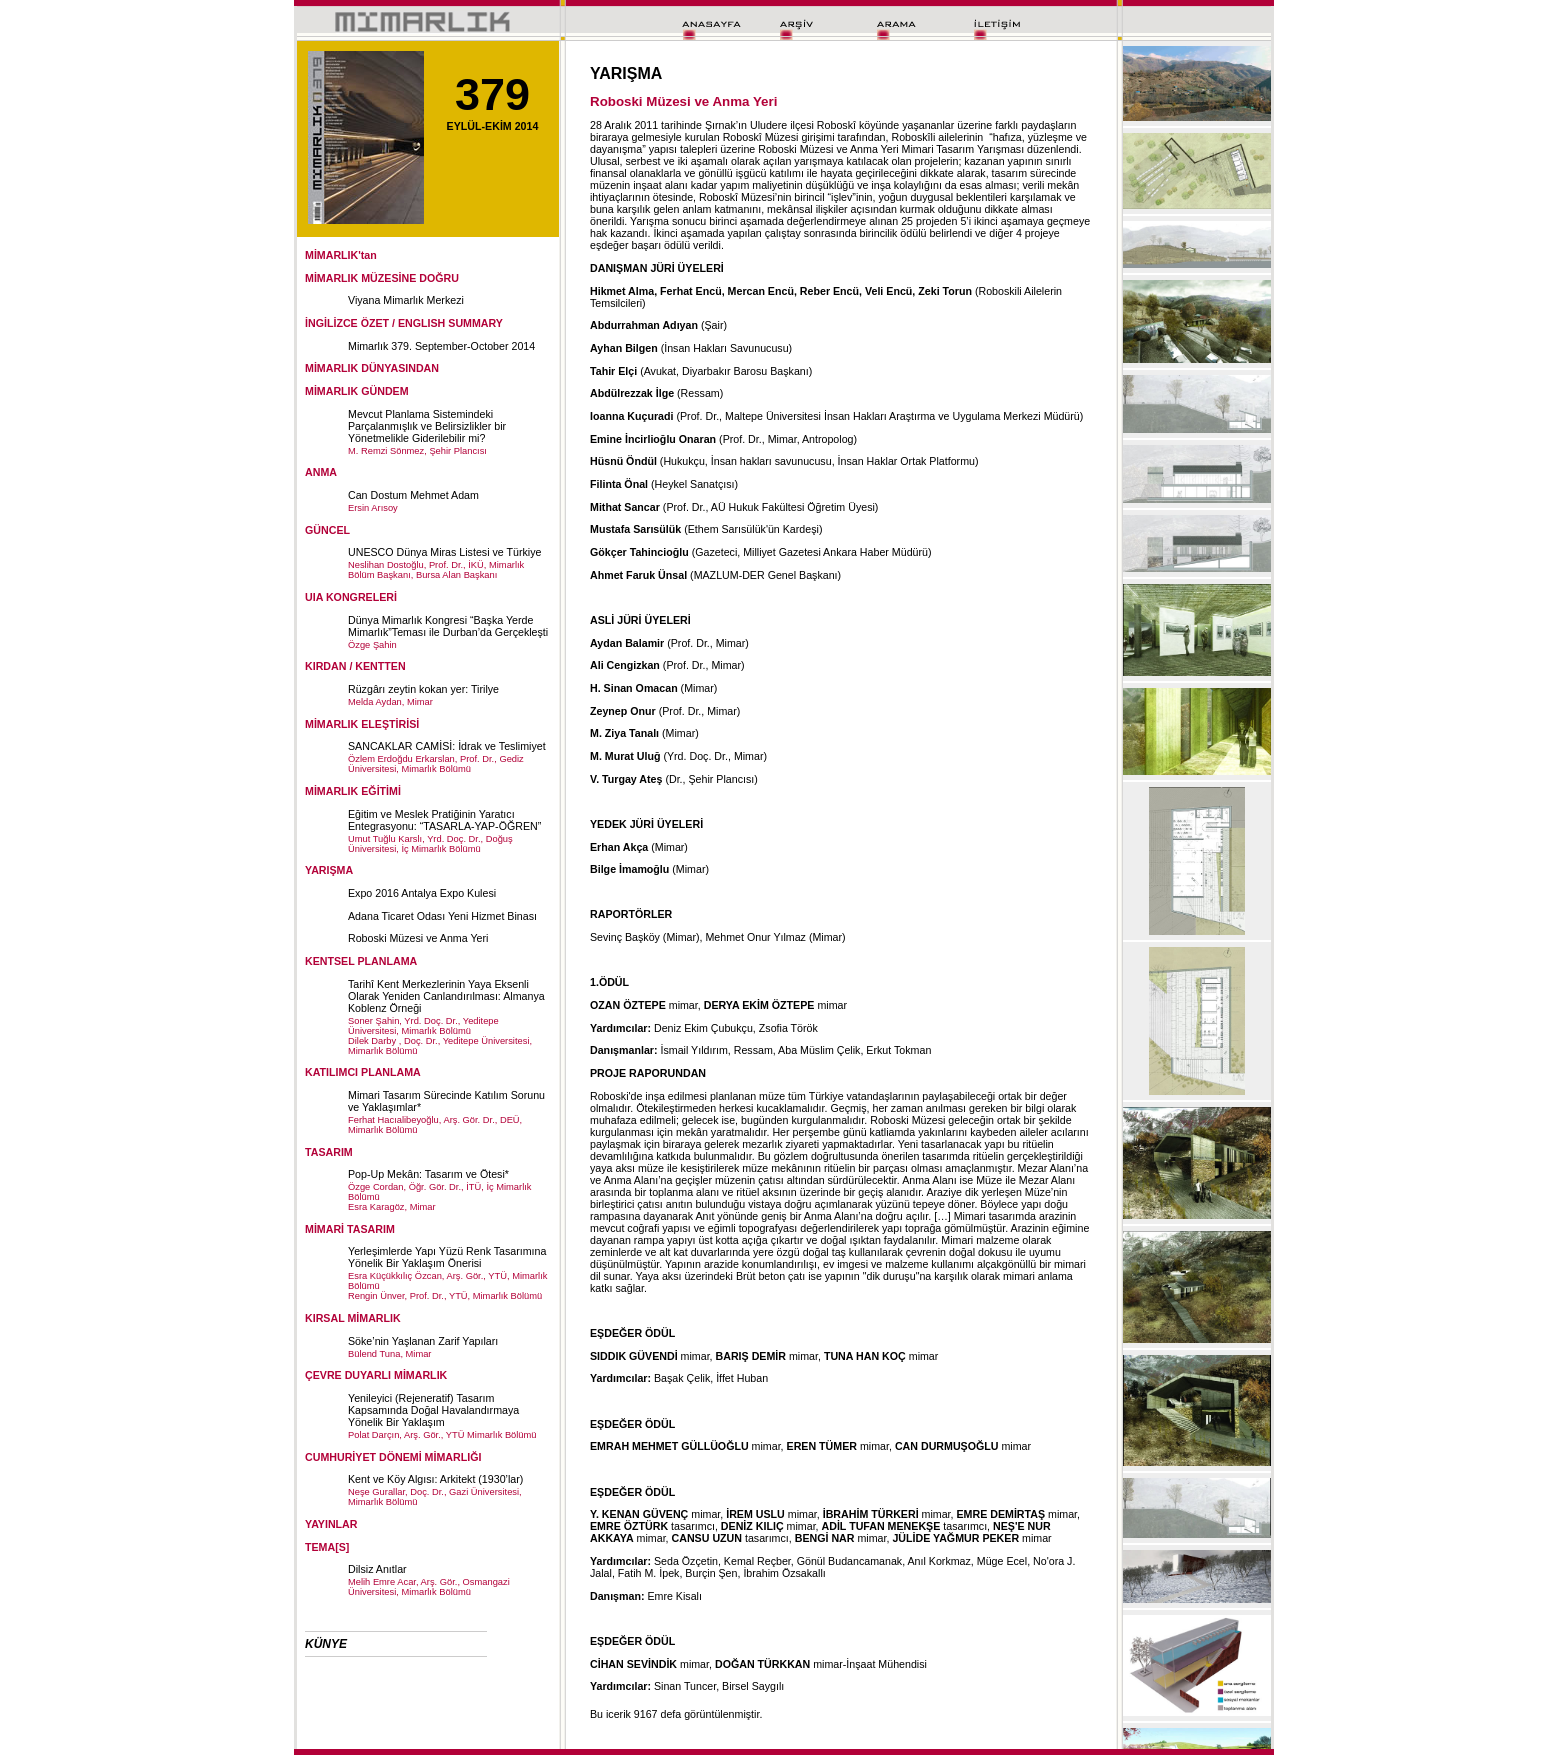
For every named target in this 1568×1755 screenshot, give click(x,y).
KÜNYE (326, 1644)
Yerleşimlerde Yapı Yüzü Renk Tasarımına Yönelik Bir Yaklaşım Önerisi (447, 1257)
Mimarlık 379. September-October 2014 (441, 346)
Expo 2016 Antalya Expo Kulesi (422, 893)
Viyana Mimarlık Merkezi (406, 300)
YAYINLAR (331, 1524)
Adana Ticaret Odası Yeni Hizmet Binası (442, 916)
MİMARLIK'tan (341, 255)
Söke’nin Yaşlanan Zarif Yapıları (423, 1341)
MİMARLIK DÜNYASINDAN (372, 368)
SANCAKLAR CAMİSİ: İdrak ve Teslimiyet (447, 746)
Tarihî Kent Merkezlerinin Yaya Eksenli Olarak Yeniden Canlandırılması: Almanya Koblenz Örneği (446, 996)
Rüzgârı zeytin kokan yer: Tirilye (423, 689)
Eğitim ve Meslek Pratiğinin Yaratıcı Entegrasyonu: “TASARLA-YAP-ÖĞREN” (444, 820)
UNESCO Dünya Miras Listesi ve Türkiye (444, 552)
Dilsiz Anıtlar (377, 1569)
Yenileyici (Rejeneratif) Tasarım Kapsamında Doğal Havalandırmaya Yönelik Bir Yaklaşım (433, 1410)
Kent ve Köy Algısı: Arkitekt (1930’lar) (435, 1479)
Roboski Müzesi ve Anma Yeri (418, 938)
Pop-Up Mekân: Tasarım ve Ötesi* (428, 1174)
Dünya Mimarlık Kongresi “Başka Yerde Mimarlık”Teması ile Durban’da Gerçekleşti (448, 626)
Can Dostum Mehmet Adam (413, 495)
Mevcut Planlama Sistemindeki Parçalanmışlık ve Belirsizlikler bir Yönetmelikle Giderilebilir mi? (427, 426)
